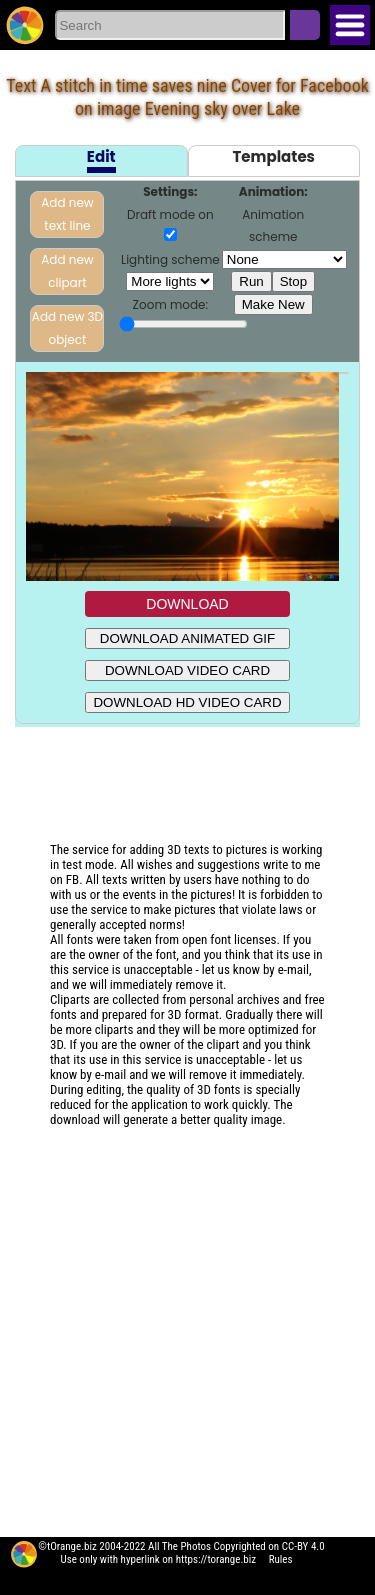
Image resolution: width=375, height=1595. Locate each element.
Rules (281, 1559)
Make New (273, 304)
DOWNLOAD (187, 604)
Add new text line (67, 214)
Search (305, 25)
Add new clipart (67, 271)
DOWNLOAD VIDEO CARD (187, 670)
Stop (293, 281)
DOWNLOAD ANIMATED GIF (187, 638)
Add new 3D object (67, 328)
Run (251, 281)
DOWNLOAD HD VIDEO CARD (187, 702)
